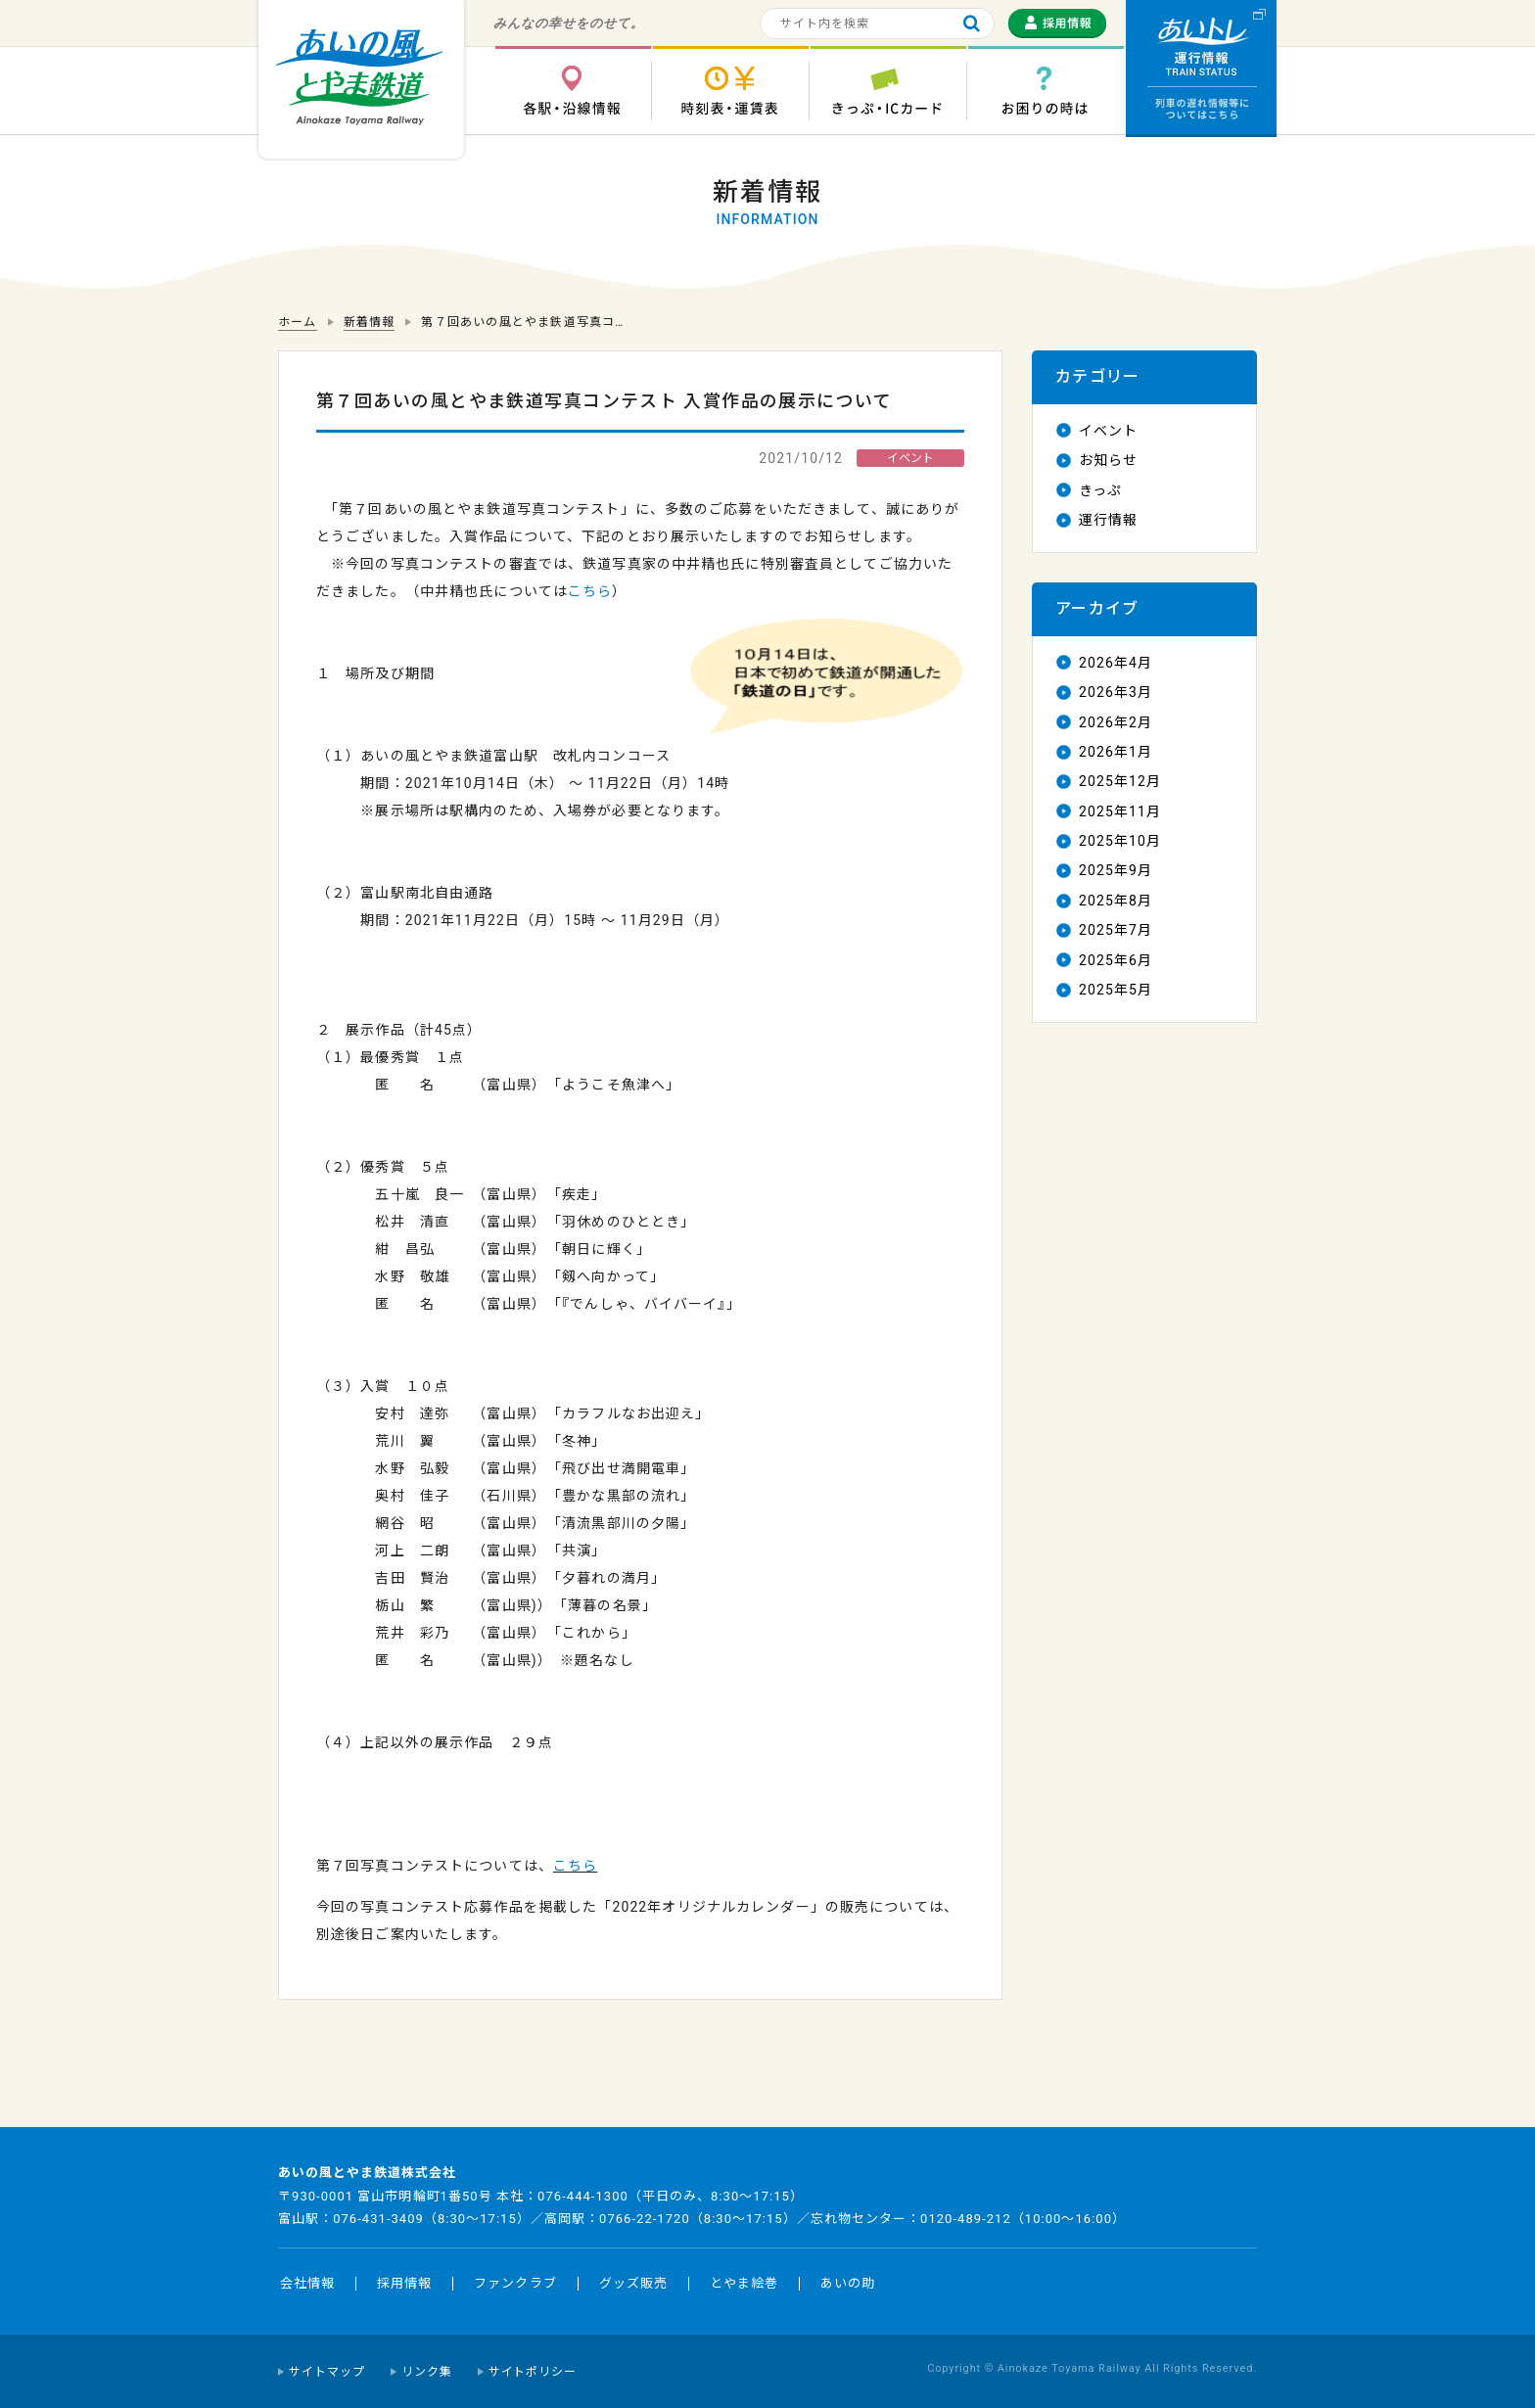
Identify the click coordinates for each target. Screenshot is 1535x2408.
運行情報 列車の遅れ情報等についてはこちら (1201, 68)
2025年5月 (1115, 989)
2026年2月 (1115, 722)
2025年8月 (1115, 900)
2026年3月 (1115, 692)
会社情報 (307, 2283)
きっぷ (1100, 490)
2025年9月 (1115, 870)
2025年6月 (1115, 960)
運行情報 (1108, 520)
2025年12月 (1120, 781)
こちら (590, 591)
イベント (1108, 431)
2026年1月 (1115, 752)
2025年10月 (1120, 841)
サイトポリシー (533, 2372)
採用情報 (404, 2283)
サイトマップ (327, 2372)
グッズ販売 (633, 2283)
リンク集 (426, 2372)
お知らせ (1108, 460)
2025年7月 (1115, 930)
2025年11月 (1120, 811)
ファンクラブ (515, 2283)
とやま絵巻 (744, 2283)
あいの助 (847, 2283)
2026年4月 (1115, 663)
